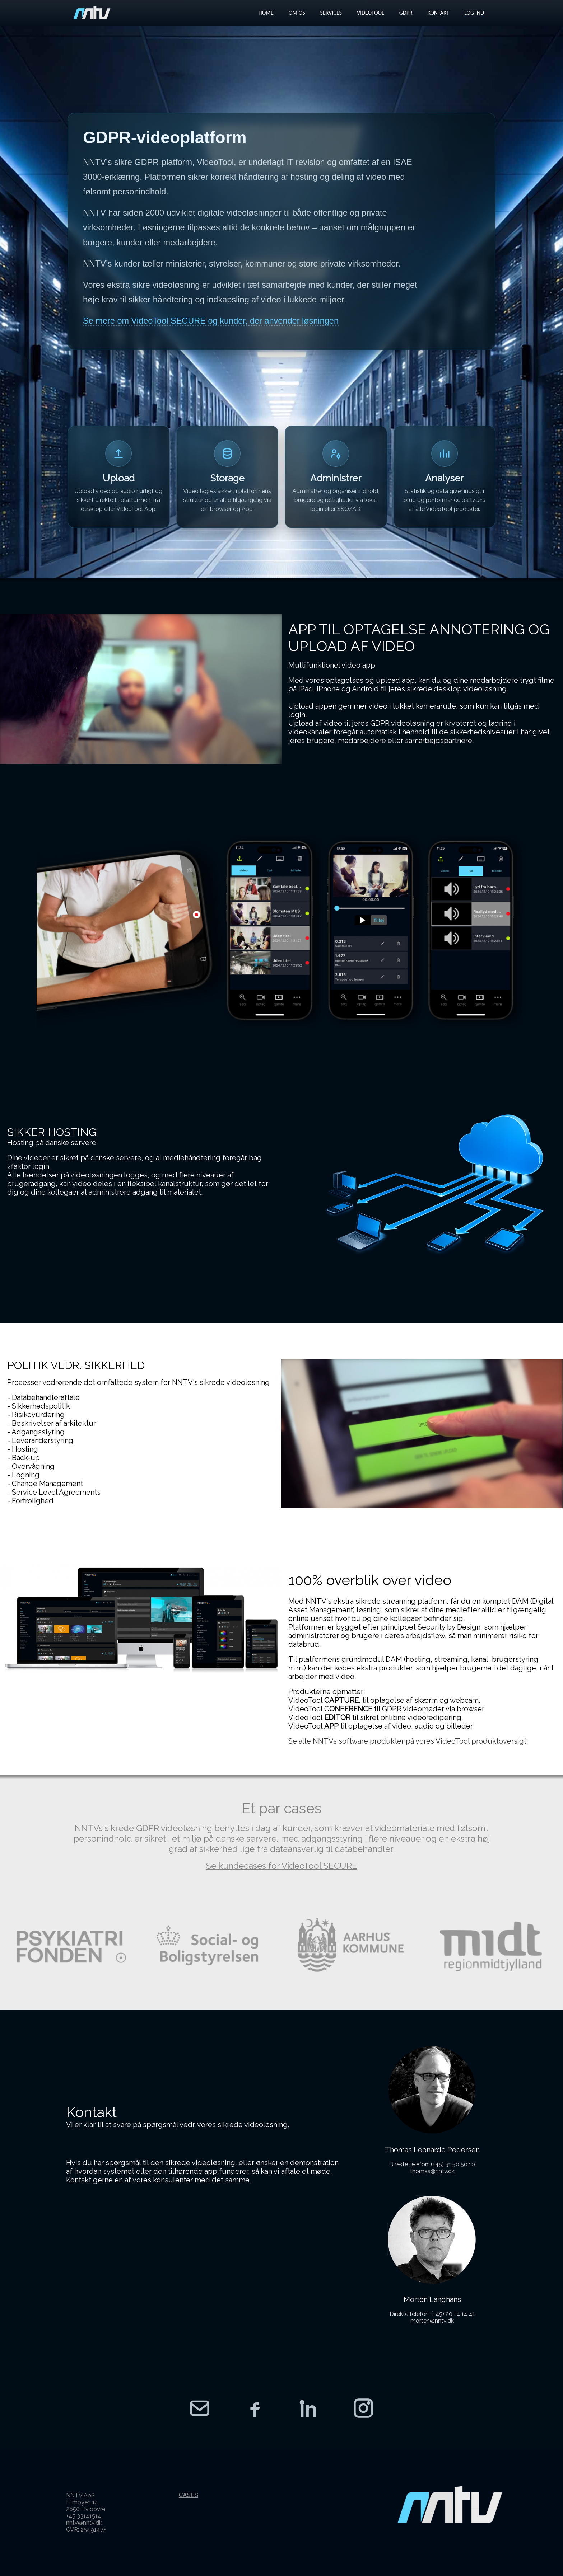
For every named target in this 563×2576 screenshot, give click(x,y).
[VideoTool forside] (92, 13)
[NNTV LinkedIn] (309, 2408)
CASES (188, 2495)
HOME (266, 12)
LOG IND (474, 12)
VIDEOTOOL (370, 12)
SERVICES (331, 12)
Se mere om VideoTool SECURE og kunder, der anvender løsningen (211, 320)
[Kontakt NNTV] (199, 2408)
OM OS (297, 12)
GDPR (406, 12)
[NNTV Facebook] (254, 2408)
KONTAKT (438, 12)
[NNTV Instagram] (363, 2408)
